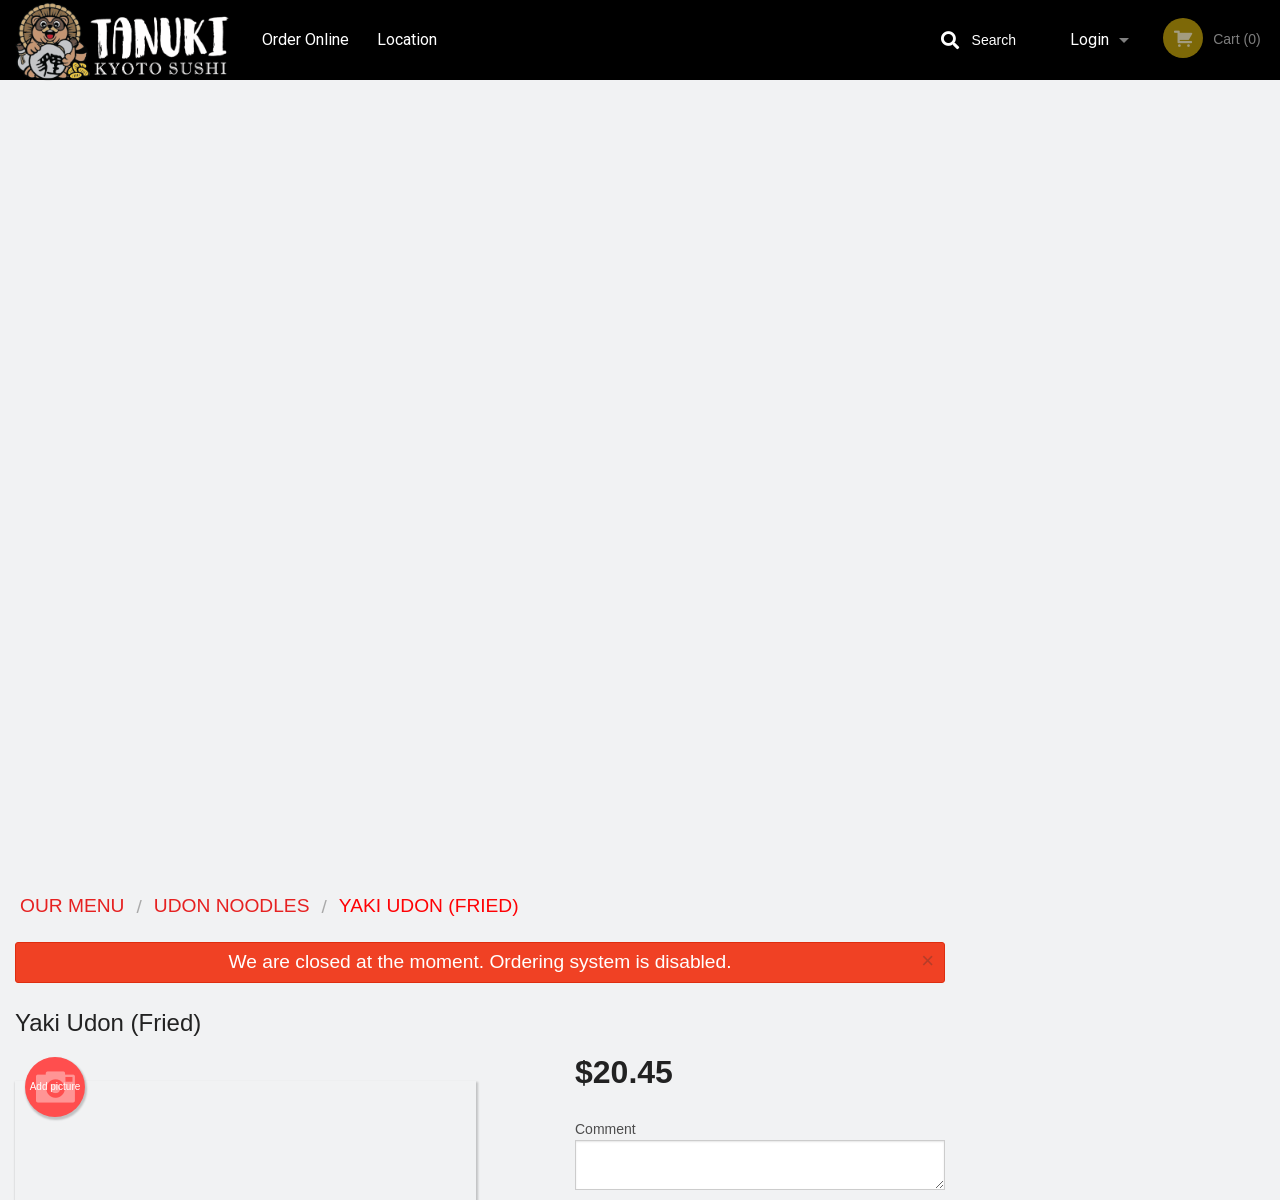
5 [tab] (1165, 411)
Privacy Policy (778, 981)
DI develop (670, 1132)
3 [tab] (1105, 411)
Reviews (762, 932)
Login (1089, 39)
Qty (631, 440)
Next (1265, 282)
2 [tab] (1075, 411)
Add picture (55, 291)
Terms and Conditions (800, 957)
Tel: (956, 981)
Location (408, 39)
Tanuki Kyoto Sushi (242, 906)
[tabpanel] (1120, 282)
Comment (760, 359)
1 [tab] (1045, 411)
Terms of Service (673, 1186)
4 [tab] (1135, 411)
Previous (975, 282)
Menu (588, 932)
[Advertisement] (480, 811)
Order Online (305, 39)
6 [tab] (1195, 411)
